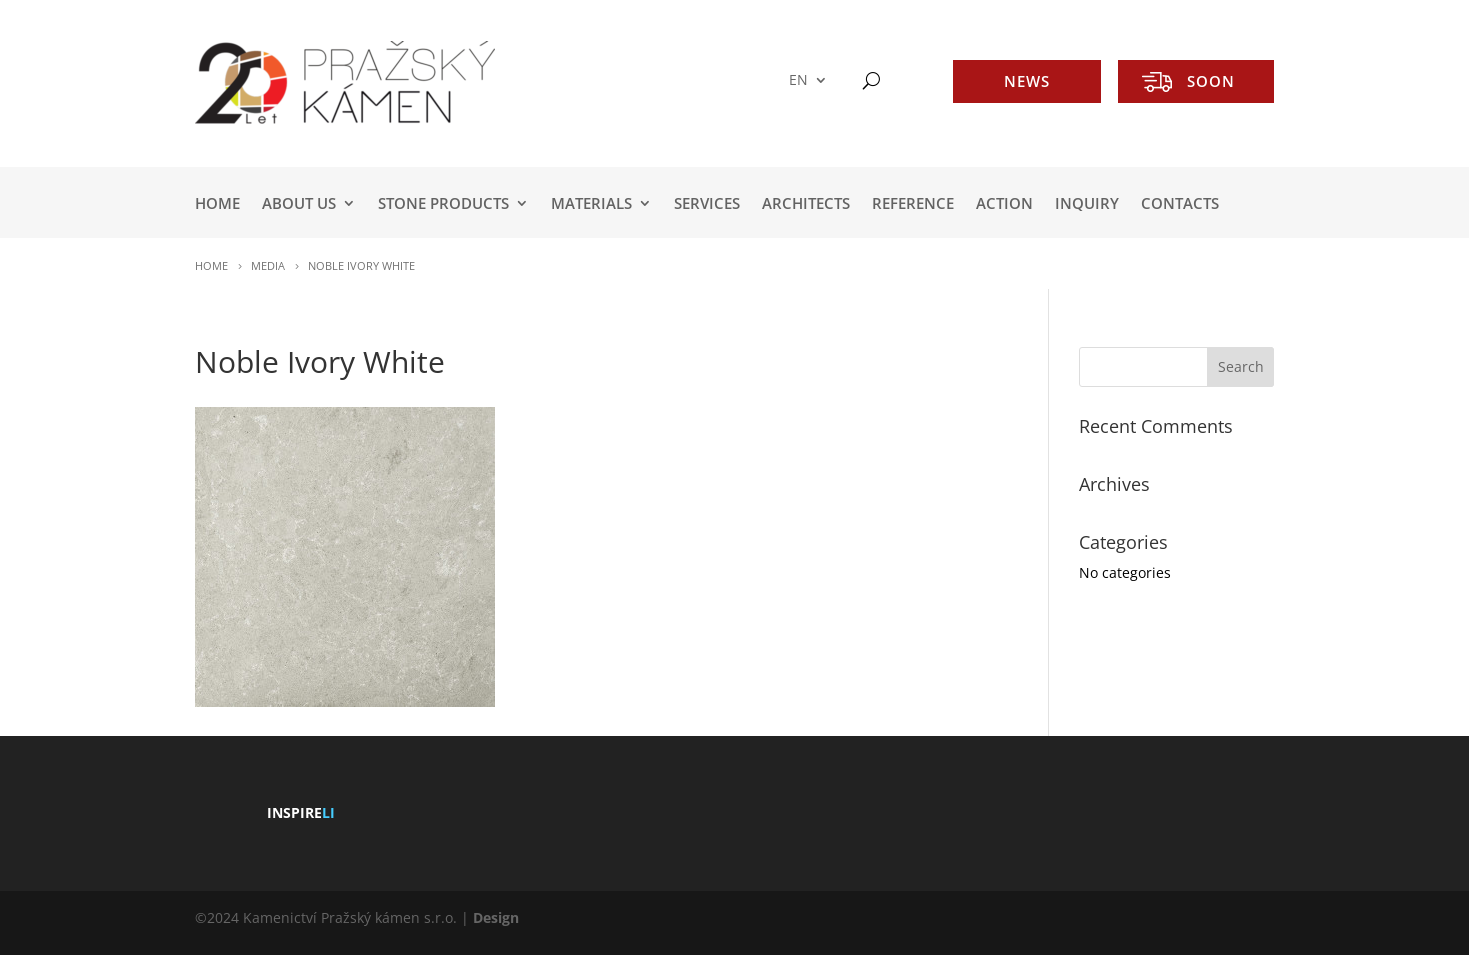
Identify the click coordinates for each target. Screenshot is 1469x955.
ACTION (1004, 204)
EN (798, 80)
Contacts (1180, 204)
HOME (217, 204)
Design (496, 917)
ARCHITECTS (806, 204)
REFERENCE (913, 204)
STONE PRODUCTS (443, 204)
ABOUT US (299, 204)
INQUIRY (1087, 204)
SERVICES (707, 204)
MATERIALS (591, 204)
